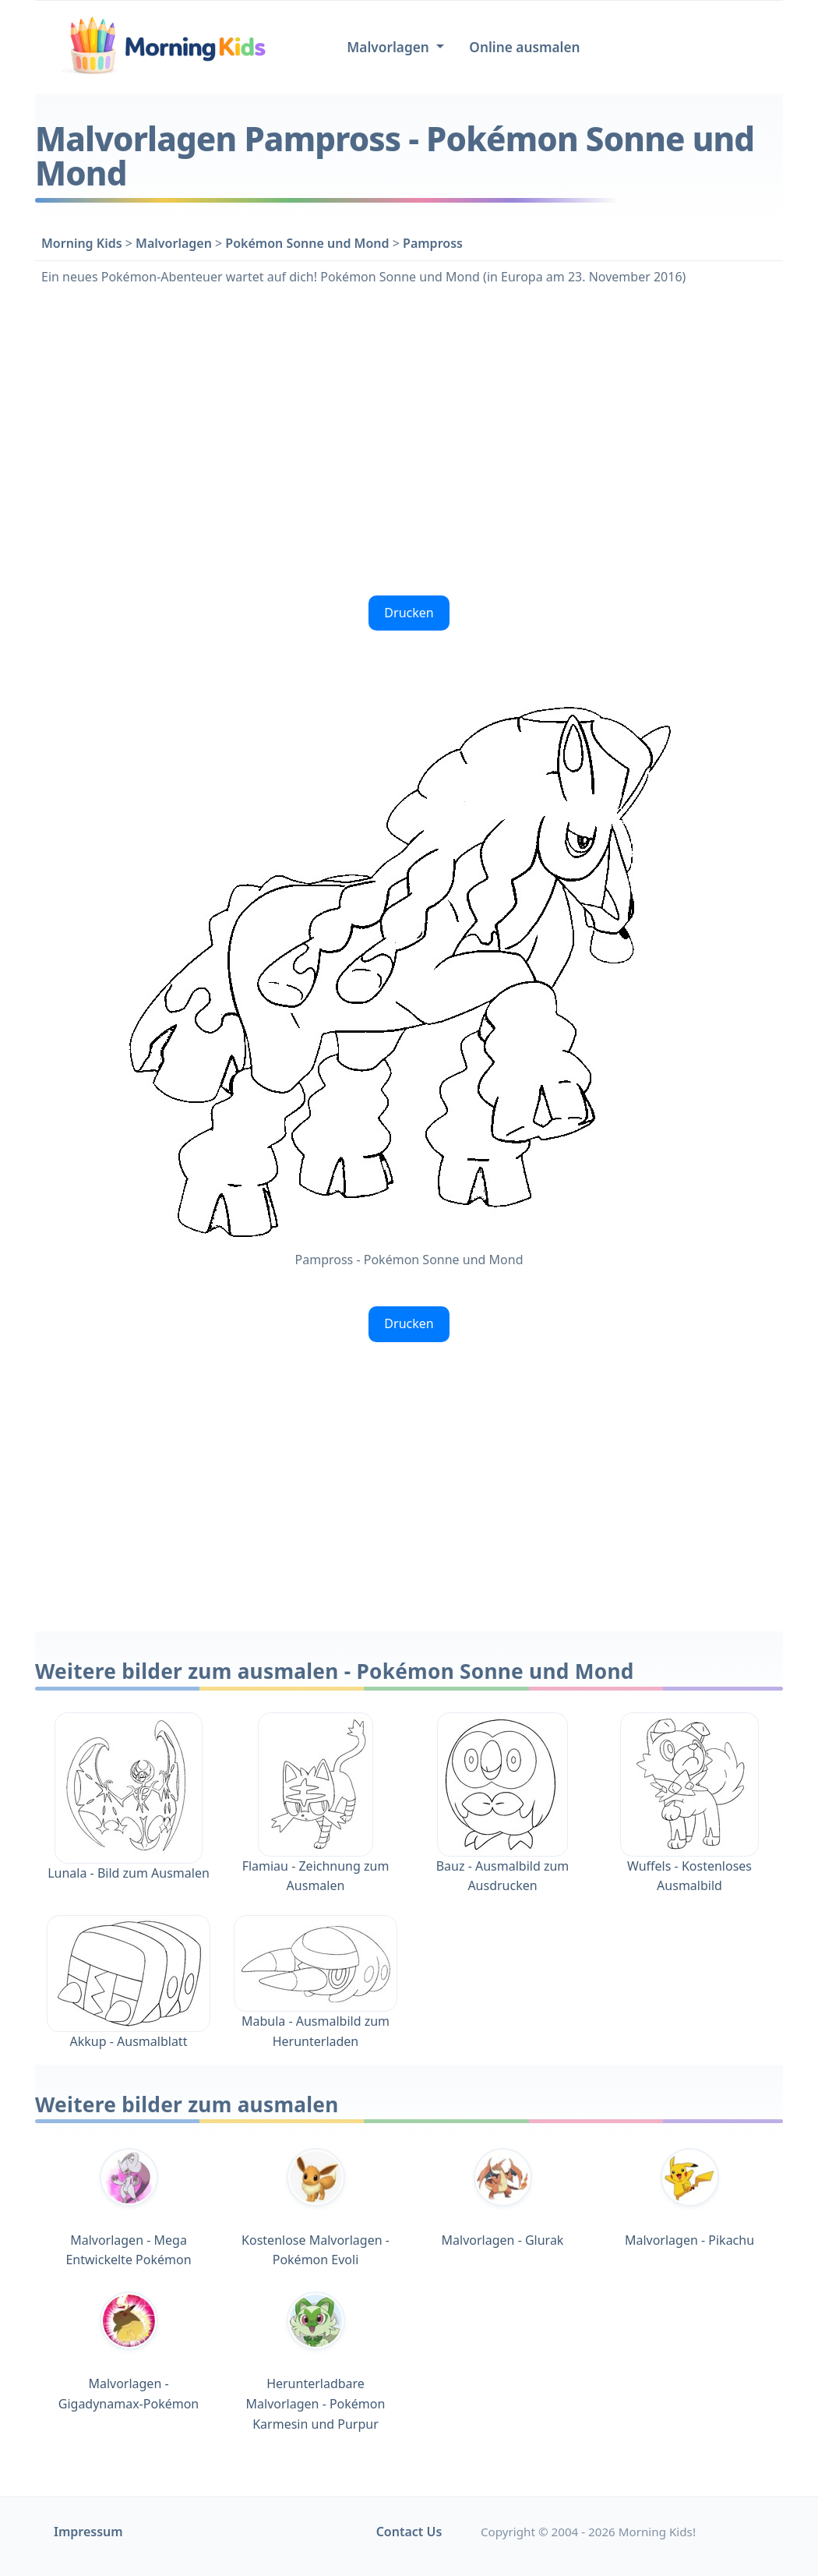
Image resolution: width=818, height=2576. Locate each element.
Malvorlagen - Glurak (503, 2198)
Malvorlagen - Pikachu (689, 2198)
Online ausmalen (524, 47)
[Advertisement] (409, 439)
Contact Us (409, 2531)
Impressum (88, 2531)
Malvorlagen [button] (389, 47)
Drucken (408, 612)
